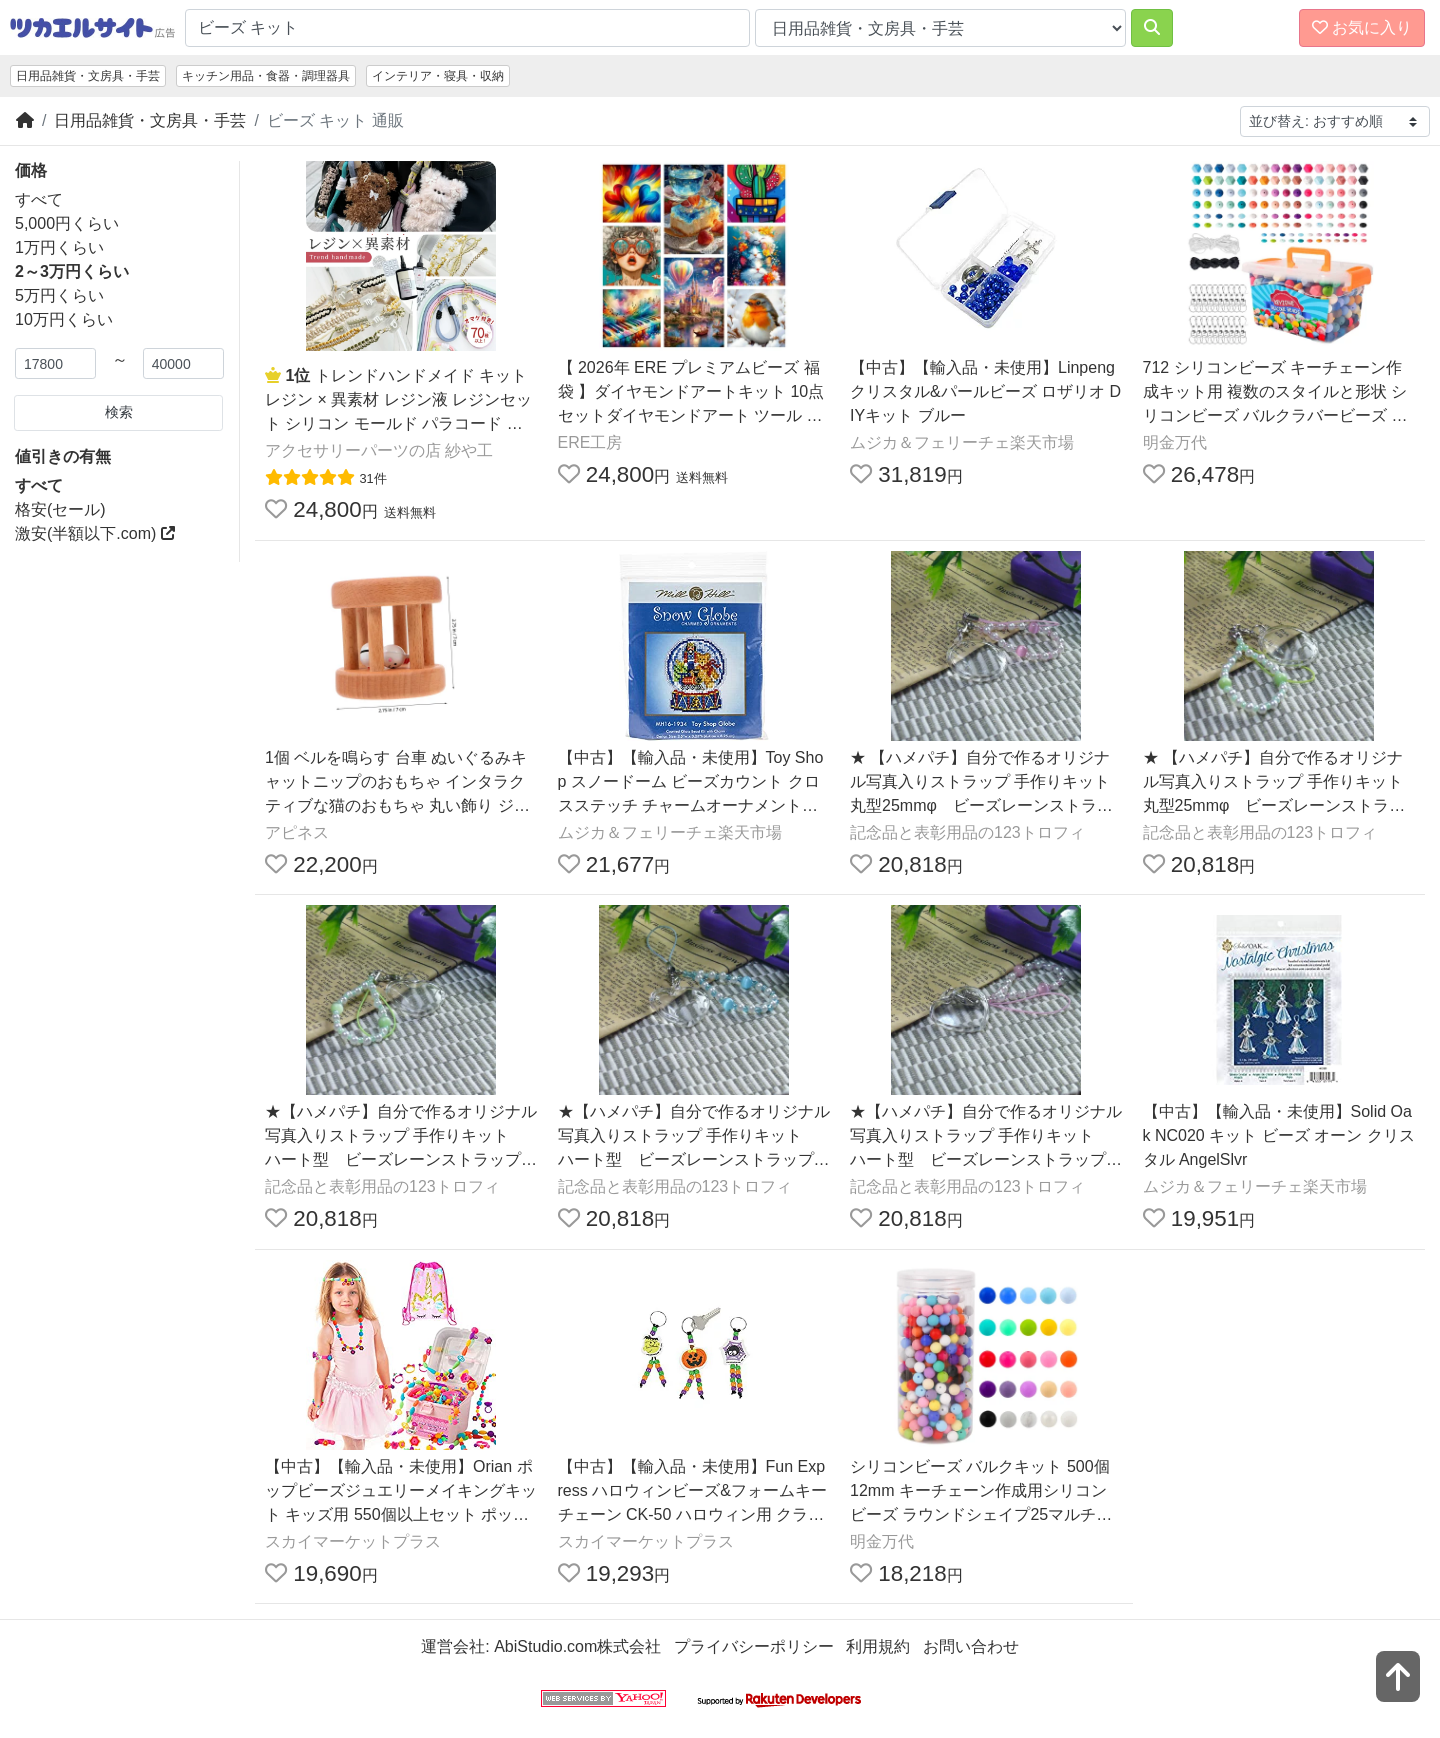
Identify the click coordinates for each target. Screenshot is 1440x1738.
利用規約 (878, 1646)
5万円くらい (59, 295)
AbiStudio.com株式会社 (577, 1646)
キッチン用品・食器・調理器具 (266, 76)
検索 (119, 412)
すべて (39, 199)
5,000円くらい (67, 223)
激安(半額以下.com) (95, 533)
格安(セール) (60, 509)
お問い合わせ (971, 1646)
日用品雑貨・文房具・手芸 (88, 76)
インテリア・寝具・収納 (438, 76)
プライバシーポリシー (754, 1646)
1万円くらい (59, 247)
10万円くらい (64, 319)
